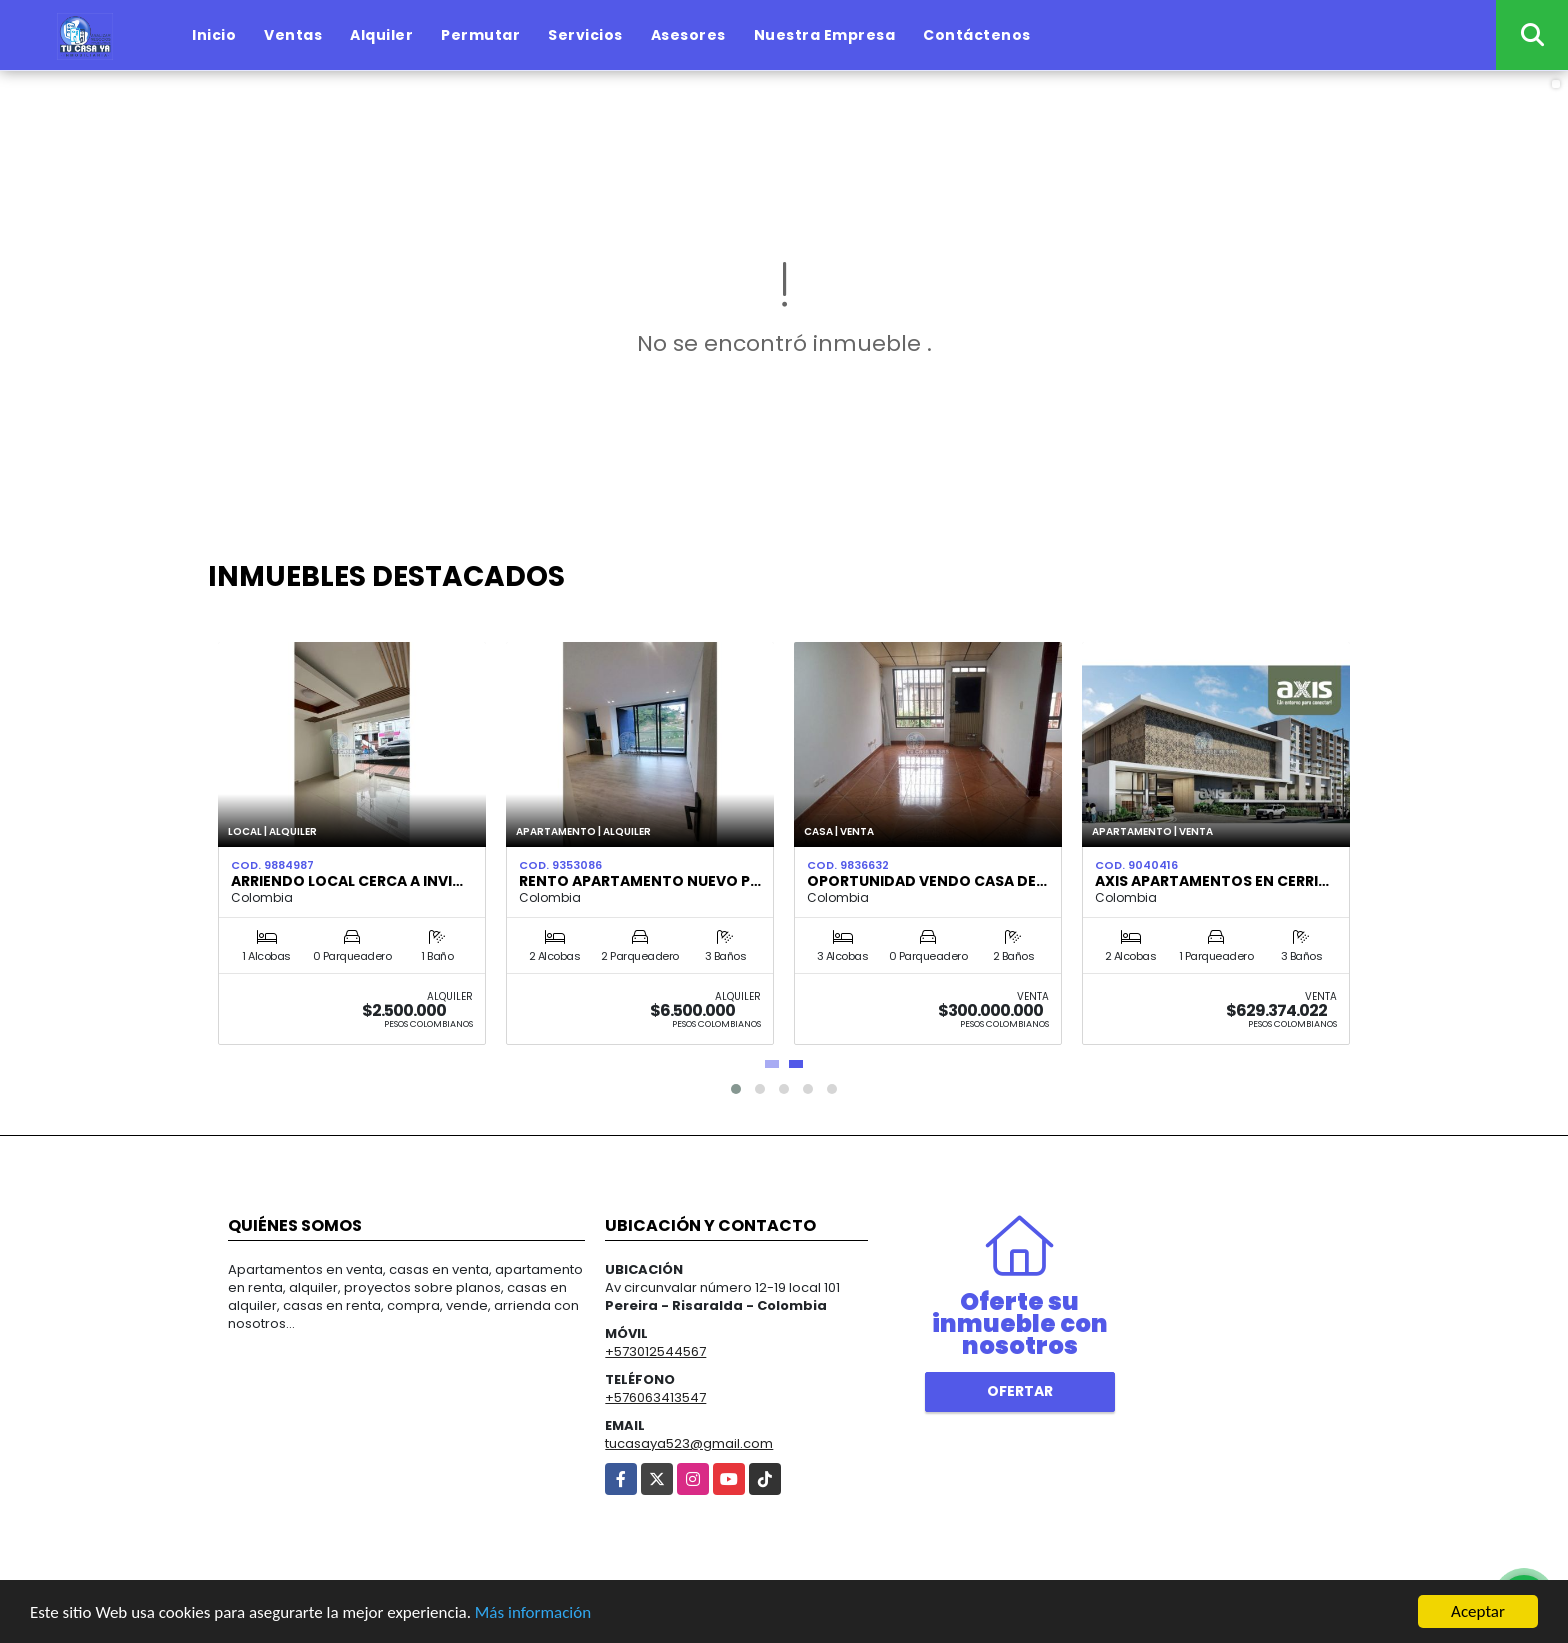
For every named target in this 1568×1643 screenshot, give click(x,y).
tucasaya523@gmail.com (689, 1443)
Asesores (688, 35)
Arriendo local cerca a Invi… (347, 881)
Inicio (214, 35)
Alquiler (381, 35)
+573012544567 (655, 1351)
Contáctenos (977, 35)
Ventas (293, 35)
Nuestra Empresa (825, 35)
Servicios (585, 35)
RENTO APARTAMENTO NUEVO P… (640, 881)
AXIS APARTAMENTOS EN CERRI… (1212, 881)
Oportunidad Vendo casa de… (927, 881)
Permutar (480, 35)
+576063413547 (655, 1397)
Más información (533, 1613)
